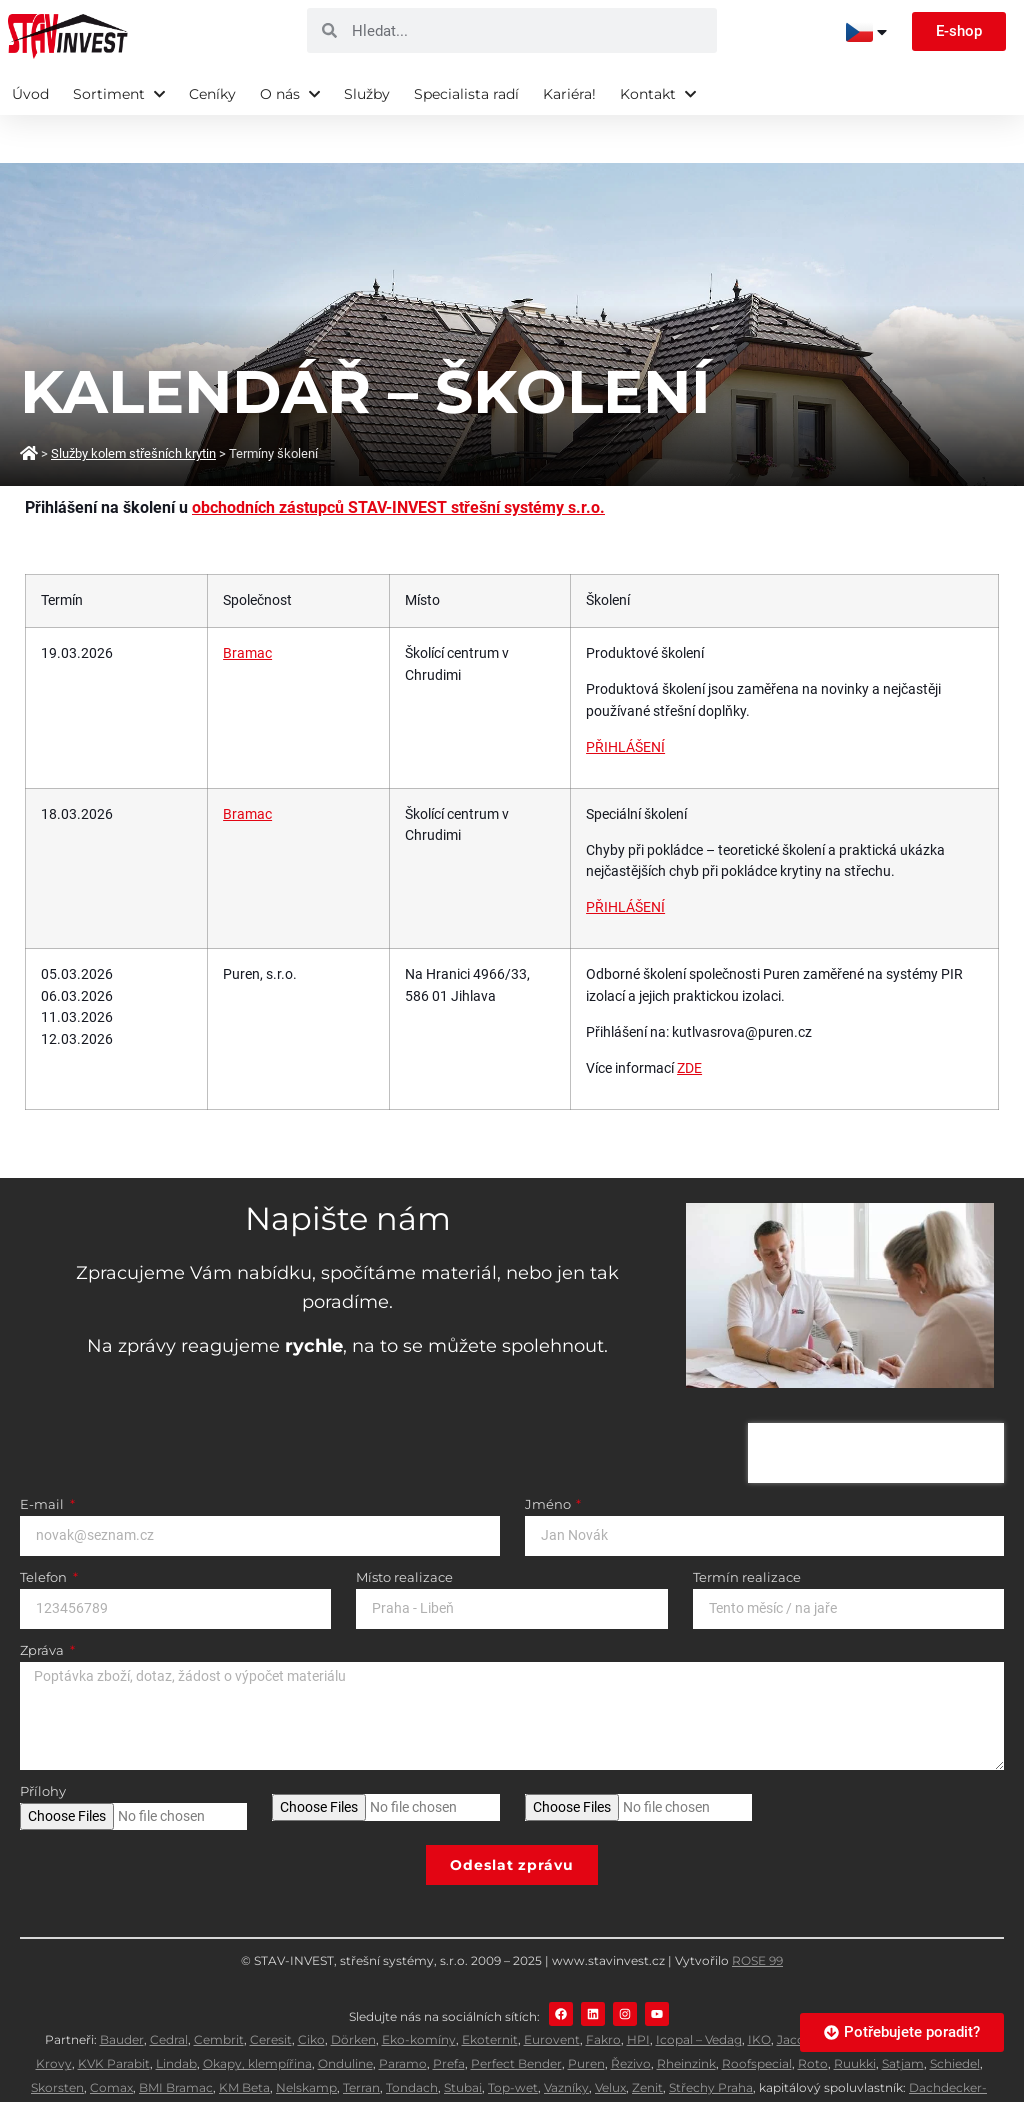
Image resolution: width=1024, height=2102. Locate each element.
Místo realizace (404, 1530)
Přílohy (43, 1744)
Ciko (311, 1991)
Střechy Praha (711, 2039)
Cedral (169, 1991)
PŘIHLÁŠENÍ (625, 699)
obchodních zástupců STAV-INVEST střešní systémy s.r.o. (398, 459)
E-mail (43, 1457)
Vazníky (566, 2039)
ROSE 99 (757, 1912)
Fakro (603, 1991)
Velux (610, 2039)
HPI (638, 1991)
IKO (759, 1991)
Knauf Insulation (921, 1991)
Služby (367, 94)
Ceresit (271, 1991)
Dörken (353, 1991)
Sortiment (119, 94)
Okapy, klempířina (257, 2015)
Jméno (549, 1457)
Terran (361, 2039)
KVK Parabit (114, 2015)
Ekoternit (490, 1991)
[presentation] (876, 1405)
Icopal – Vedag (699, 1991)
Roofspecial (757, 2015)
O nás (290, 94)
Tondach (412, 2039)
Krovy (54, 2015)
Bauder (122, 1991)
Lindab (176, 2015)
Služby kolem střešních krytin (133, 405)
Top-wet (513, 2039)
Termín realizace (747, 1530)
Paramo (403, 2015)
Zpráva (43, 1603)
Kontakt (658, 94)
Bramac (247, 605)
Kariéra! (569, 94)
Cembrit (219, 1991)
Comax (111, 2039)
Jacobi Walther (821, 1991)
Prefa (449, 2015)
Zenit (647, 2039)
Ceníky (212, 94)
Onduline (345, 2015)
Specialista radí (466, 94)
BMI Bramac (176, 2039)
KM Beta (244, 2039)
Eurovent (552, 1991)
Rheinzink (686, 2015)
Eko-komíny (419, 1991)
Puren (586, 2015)
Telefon (45, 1530)
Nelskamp (306, 2039)
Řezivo (631, 2015)
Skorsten (57, 2039)
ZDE (689, 1020)
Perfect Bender (516, 2015)
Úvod (30, 94)
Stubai (463, 2039)
